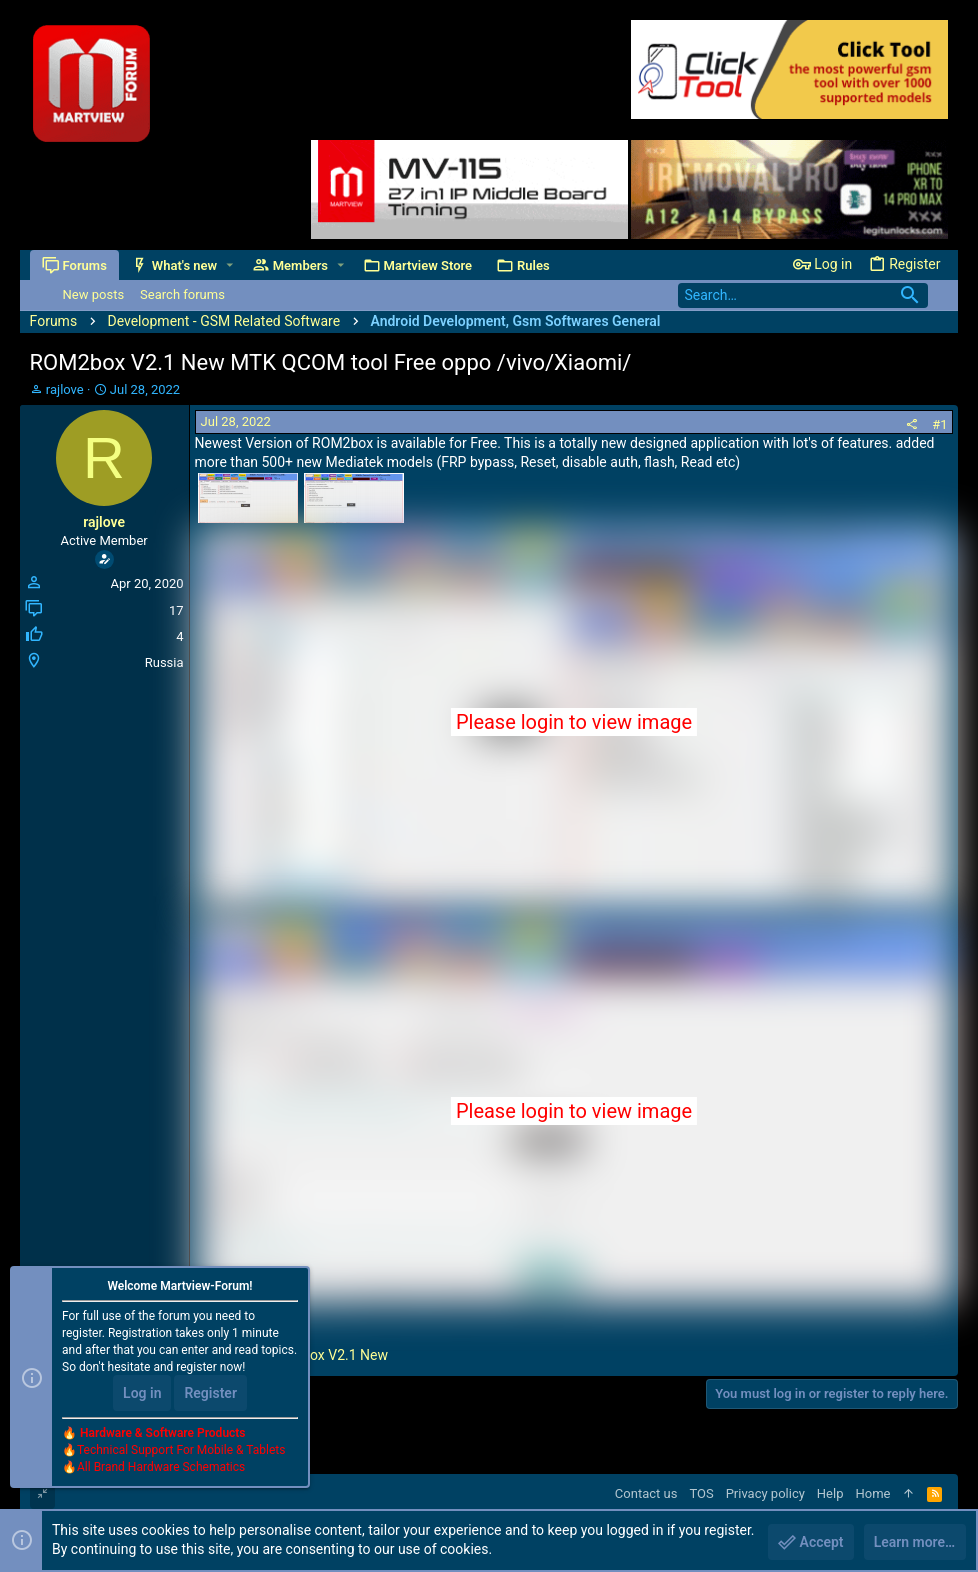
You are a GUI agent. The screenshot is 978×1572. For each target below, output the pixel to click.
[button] (229, 265)
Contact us (646, 1493)
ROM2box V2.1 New (326, 1355)
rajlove (65, 389)
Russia (164, 662)
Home (872, 1493)
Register (210, 1394)
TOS (701, 1493)
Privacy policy (765, 1493)
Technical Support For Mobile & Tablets (181, 1451)
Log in (142, 1394)
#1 (939, 424)
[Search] (803, 295)
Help (830, 1493)
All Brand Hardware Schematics (161, 1468)
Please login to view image (574, 722)
